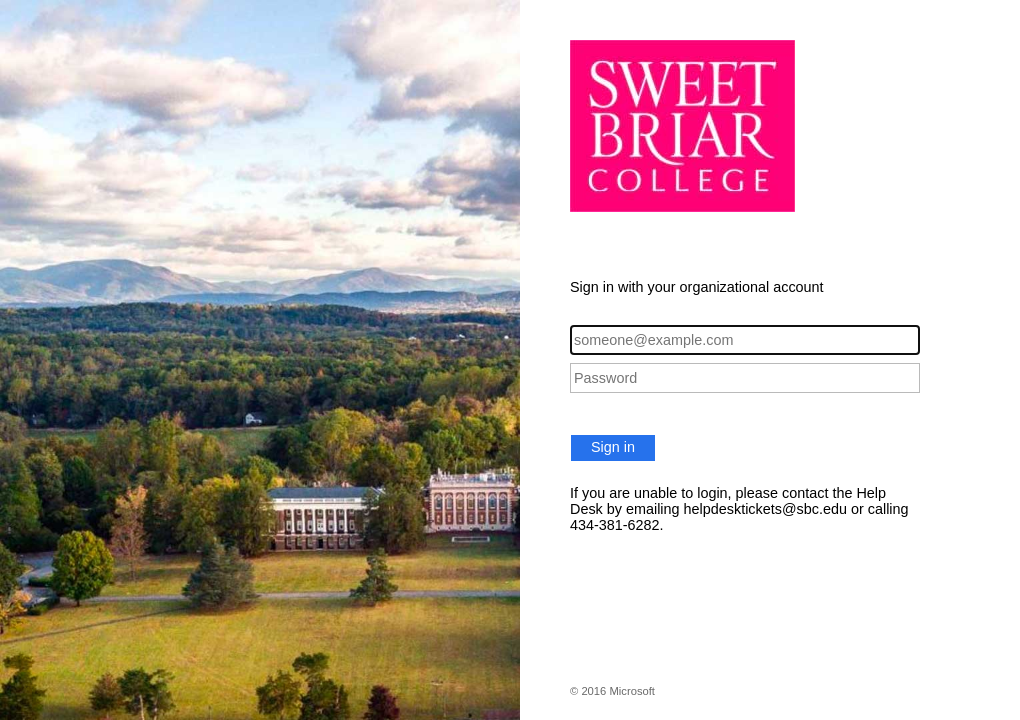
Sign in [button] (613, 447)
